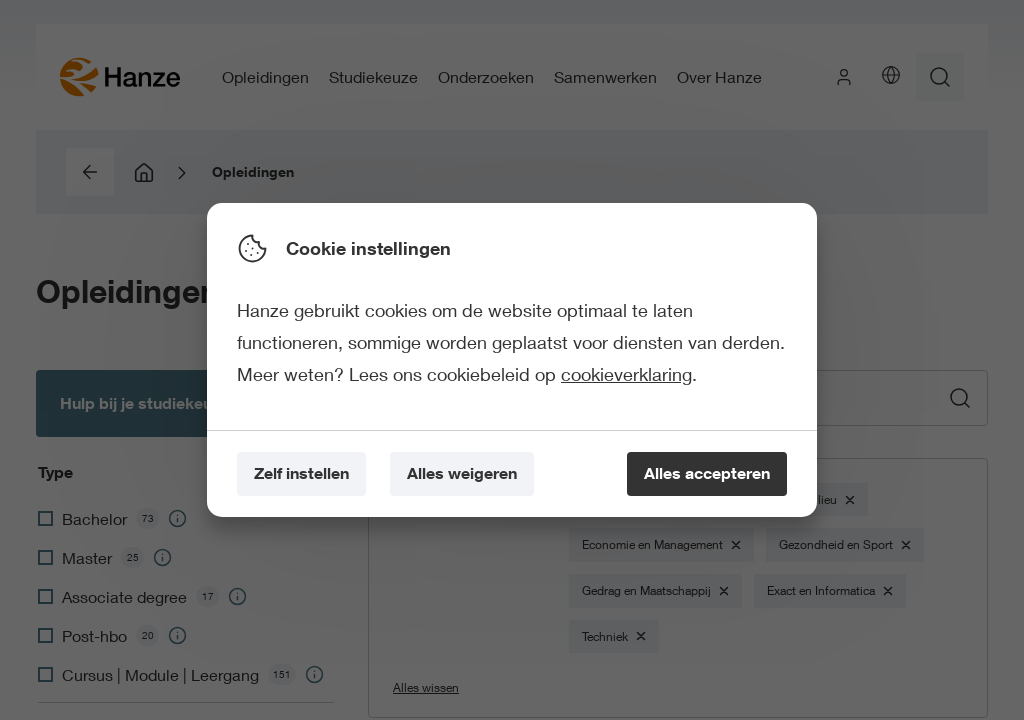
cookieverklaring (626, 374)
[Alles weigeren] (462, 474)
